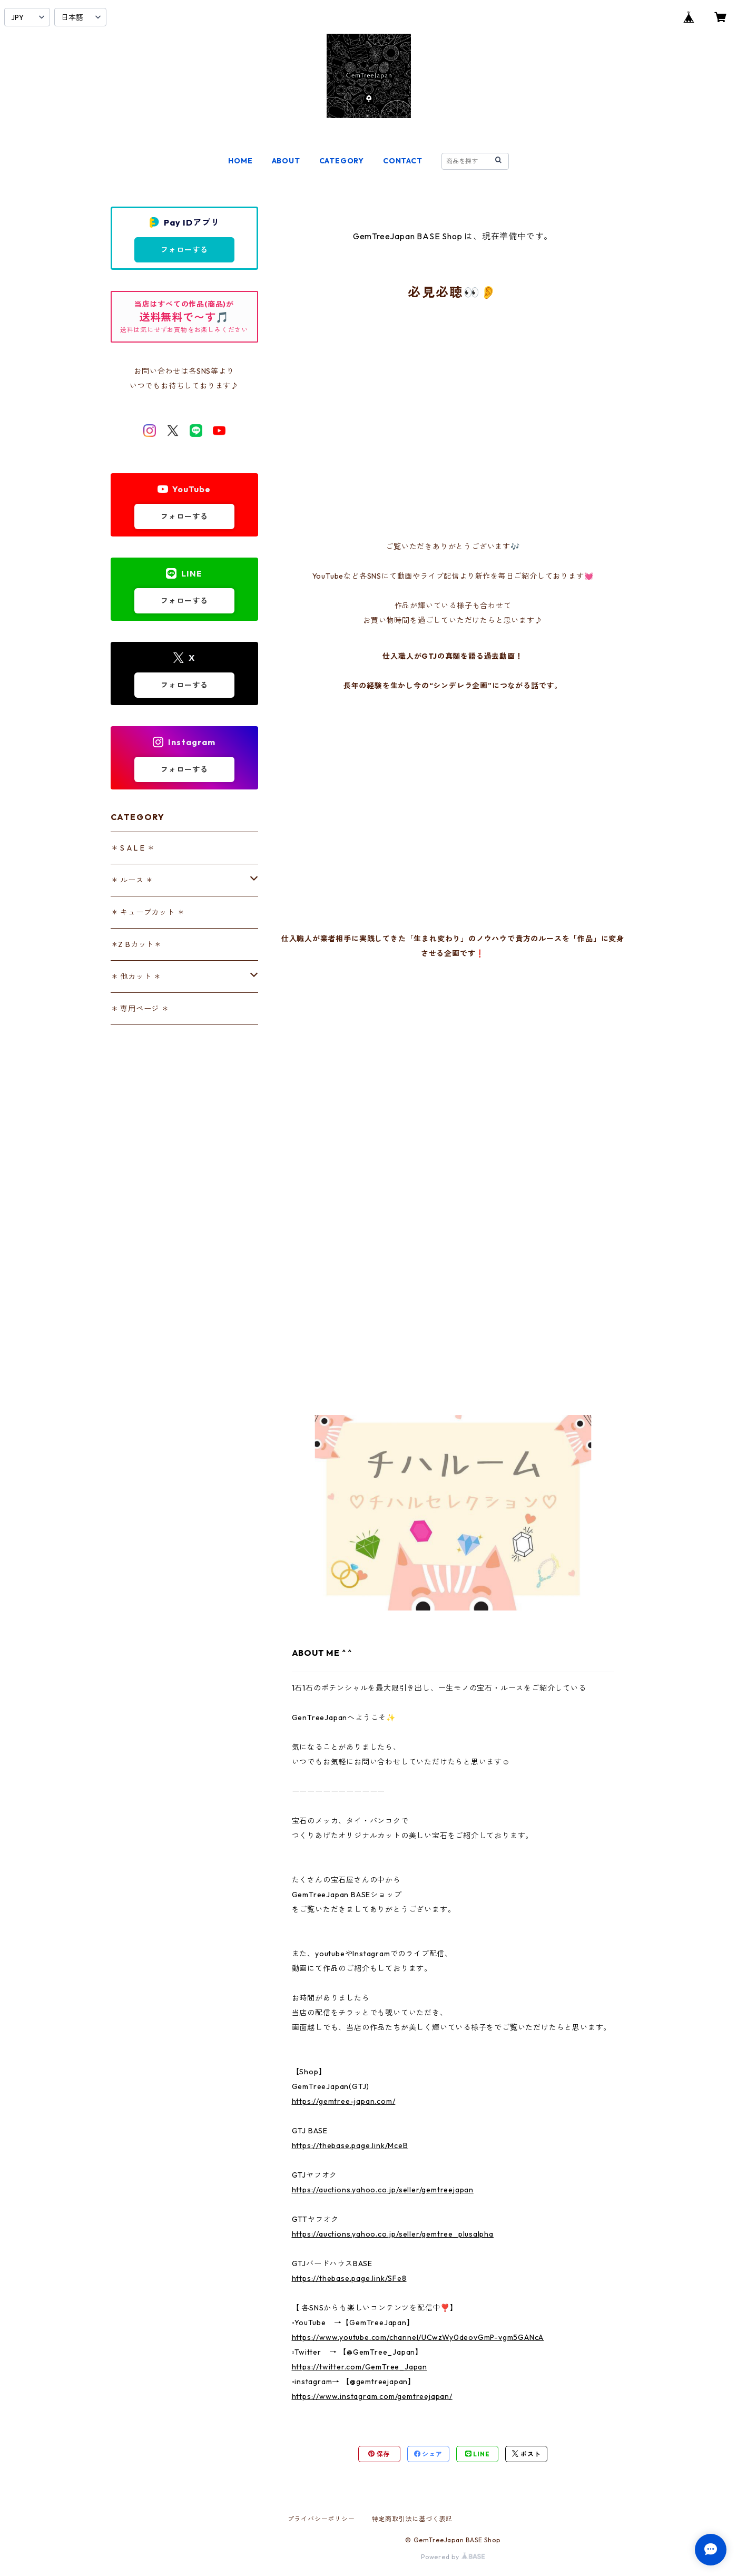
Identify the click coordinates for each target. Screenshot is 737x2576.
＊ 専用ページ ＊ (140, 1008)
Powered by (453, 2557)
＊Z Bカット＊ (136, 944)
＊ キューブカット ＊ (148, 912)
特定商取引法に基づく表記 (412, 2519)
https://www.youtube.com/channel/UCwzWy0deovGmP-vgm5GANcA (418, 2337)
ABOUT (286, 160)
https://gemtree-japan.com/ (344, 2101)
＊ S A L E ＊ (133, 848)
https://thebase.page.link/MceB (350, 2145)
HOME (240, 160)
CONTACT (402, 160)
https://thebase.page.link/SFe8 (349, 2278)
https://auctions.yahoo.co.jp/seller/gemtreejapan (383, 2189)
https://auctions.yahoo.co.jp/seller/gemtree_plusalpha (393, 2234)
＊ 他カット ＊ (136, 976)
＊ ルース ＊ (132, 880)
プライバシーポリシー (321, 2519)
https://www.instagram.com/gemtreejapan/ (372, 2396)
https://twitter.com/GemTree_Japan (359, 2367)
